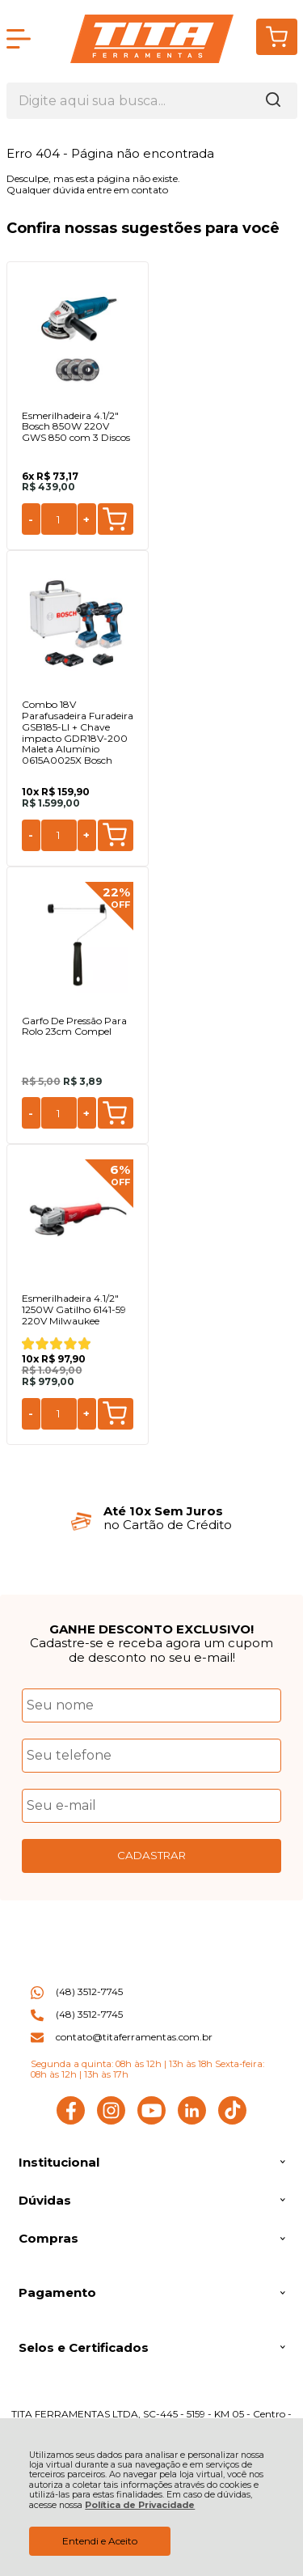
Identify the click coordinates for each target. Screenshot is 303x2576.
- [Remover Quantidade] (30, 519)
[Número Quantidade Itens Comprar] (59, 519)
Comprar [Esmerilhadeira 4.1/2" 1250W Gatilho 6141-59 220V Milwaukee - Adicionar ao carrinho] (115, 1413)
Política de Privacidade (140, 2505)
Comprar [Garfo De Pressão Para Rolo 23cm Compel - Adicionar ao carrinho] (115, 1113)
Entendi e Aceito (99, 2541)
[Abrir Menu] (18, 38)
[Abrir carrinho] (276, 37)
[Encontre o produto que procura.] (273, 101)
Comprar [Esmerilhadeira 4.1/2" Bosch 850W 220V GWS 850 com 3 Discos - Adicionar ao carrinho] (115, 519)
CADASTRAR (151, 1855)
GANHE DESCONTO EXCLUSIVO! (151, 1629)
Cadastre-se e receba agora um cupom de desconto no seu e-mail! (151, 1649)
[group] (151, 1518)
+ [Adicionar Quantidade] (86, 519)
